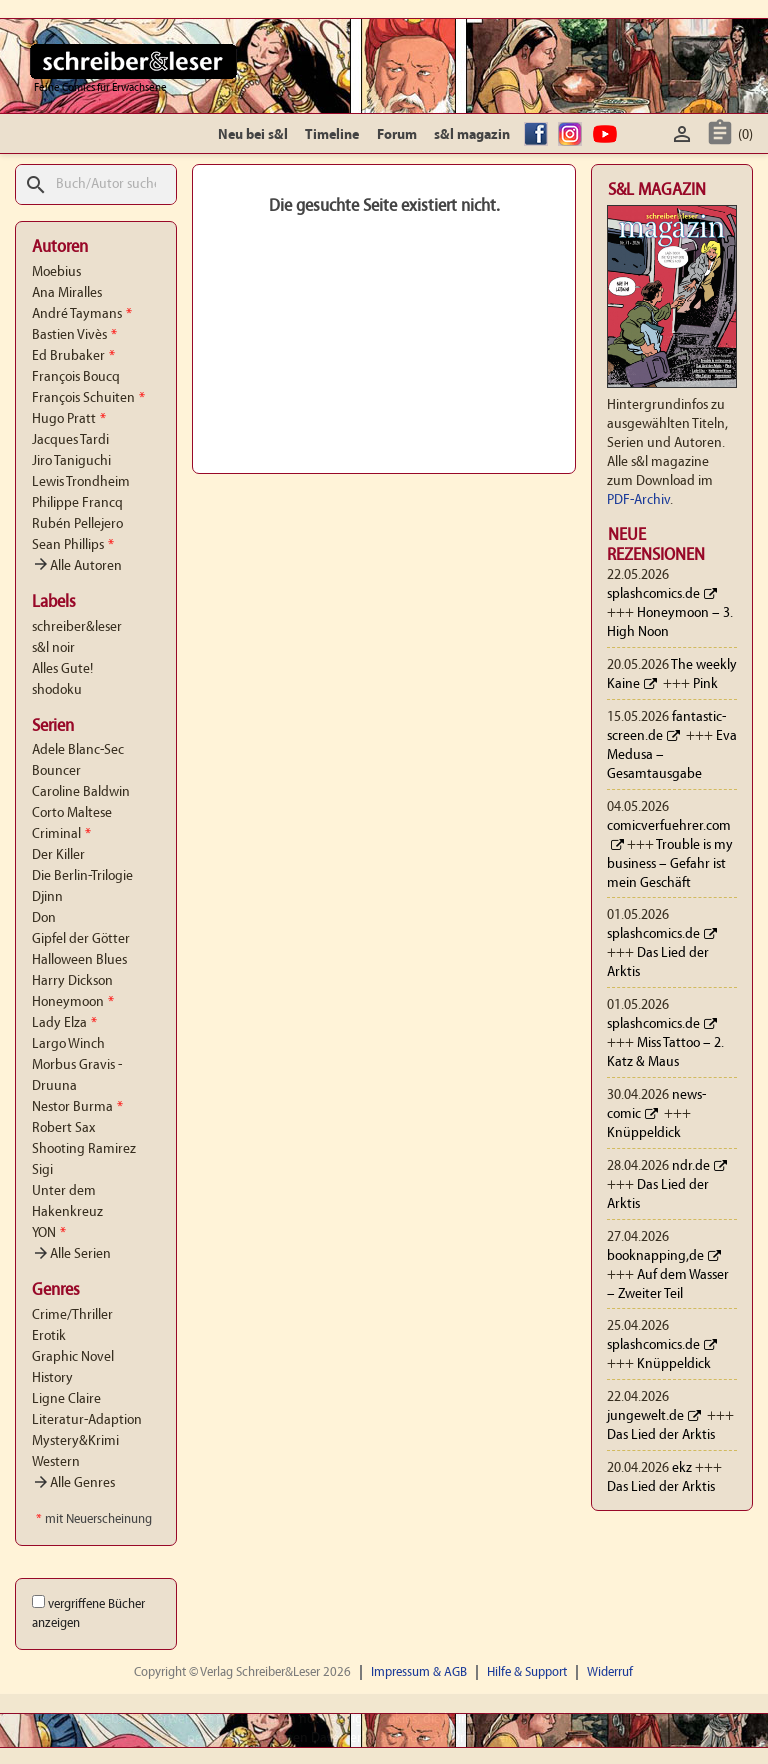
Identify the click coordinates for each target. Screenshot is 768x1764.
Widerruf (610, 1672)
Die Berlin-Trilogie (82, 876)
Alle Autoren (77, 566)
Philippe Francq (77, 503)
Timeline (332, 135)
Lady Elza (64, 1023)
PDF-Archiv (638, 500)
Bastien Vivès (74, 335)
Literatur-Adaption (87, 1420)
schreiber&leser (77, 627)
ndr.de (691, 1166)
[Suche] (96, 184)
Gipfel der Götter (81, 939)
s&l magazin (472, 135)
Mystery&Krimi (75, 1441)
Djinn (47, 897)
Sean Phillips (73, 545)
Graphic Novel (73, 1357)
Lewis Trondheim (81, 482)
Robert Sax (63, 1128)
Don (44, 918)
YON (49, 1233)
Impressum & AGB (419, 1672)
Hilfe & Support (527, 1672)
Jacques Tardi (70, 440)
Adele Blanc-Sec (78, 750)
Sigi (42, 1170)
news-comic (656, 1105)
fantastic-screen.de (666, 727)
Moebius (56, 272)
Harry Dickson (72, 981)
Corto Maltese (72, 813)
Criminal (61, 834)
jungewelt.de (645, 1416)
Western (56, 1462)
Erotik (49, 1336)
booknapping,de (655, 1256)
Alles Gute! (62, 669)
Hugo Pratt (69, 419)
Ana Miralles (67, 293)
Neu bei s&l (253, 135)
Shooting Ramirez (84, 1149)
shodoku (57, 690)
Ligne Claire (66, 1399)
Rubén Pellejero (77, 524)
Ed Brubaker (73, 356)
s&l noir (53, 648)
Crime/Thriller (72, 1315)
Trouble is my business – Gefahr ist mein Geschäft (670, 864)
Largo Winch (68, 1044)
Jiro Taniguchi (71, 461)
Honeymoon (73, 1002)
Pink (705, 684)
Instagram (573, 135)
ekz (682, 1468)
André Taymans (82, 314)
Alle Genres (73, 1483)
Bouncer (56, 771)
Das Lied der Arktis (661, 1435)
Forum (397, 135)
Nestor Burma (77, 1107)
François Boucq (76, 377)
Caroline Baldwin (81, 792)
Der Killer (58, 855)
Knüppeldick (644, 1133)
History (52, 1378)
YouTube (608, 135)
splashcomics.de (653, 594)
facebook (539, 135)
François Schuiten (88, 398)
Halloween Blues (79, 960)
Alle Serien (71, 1254)
